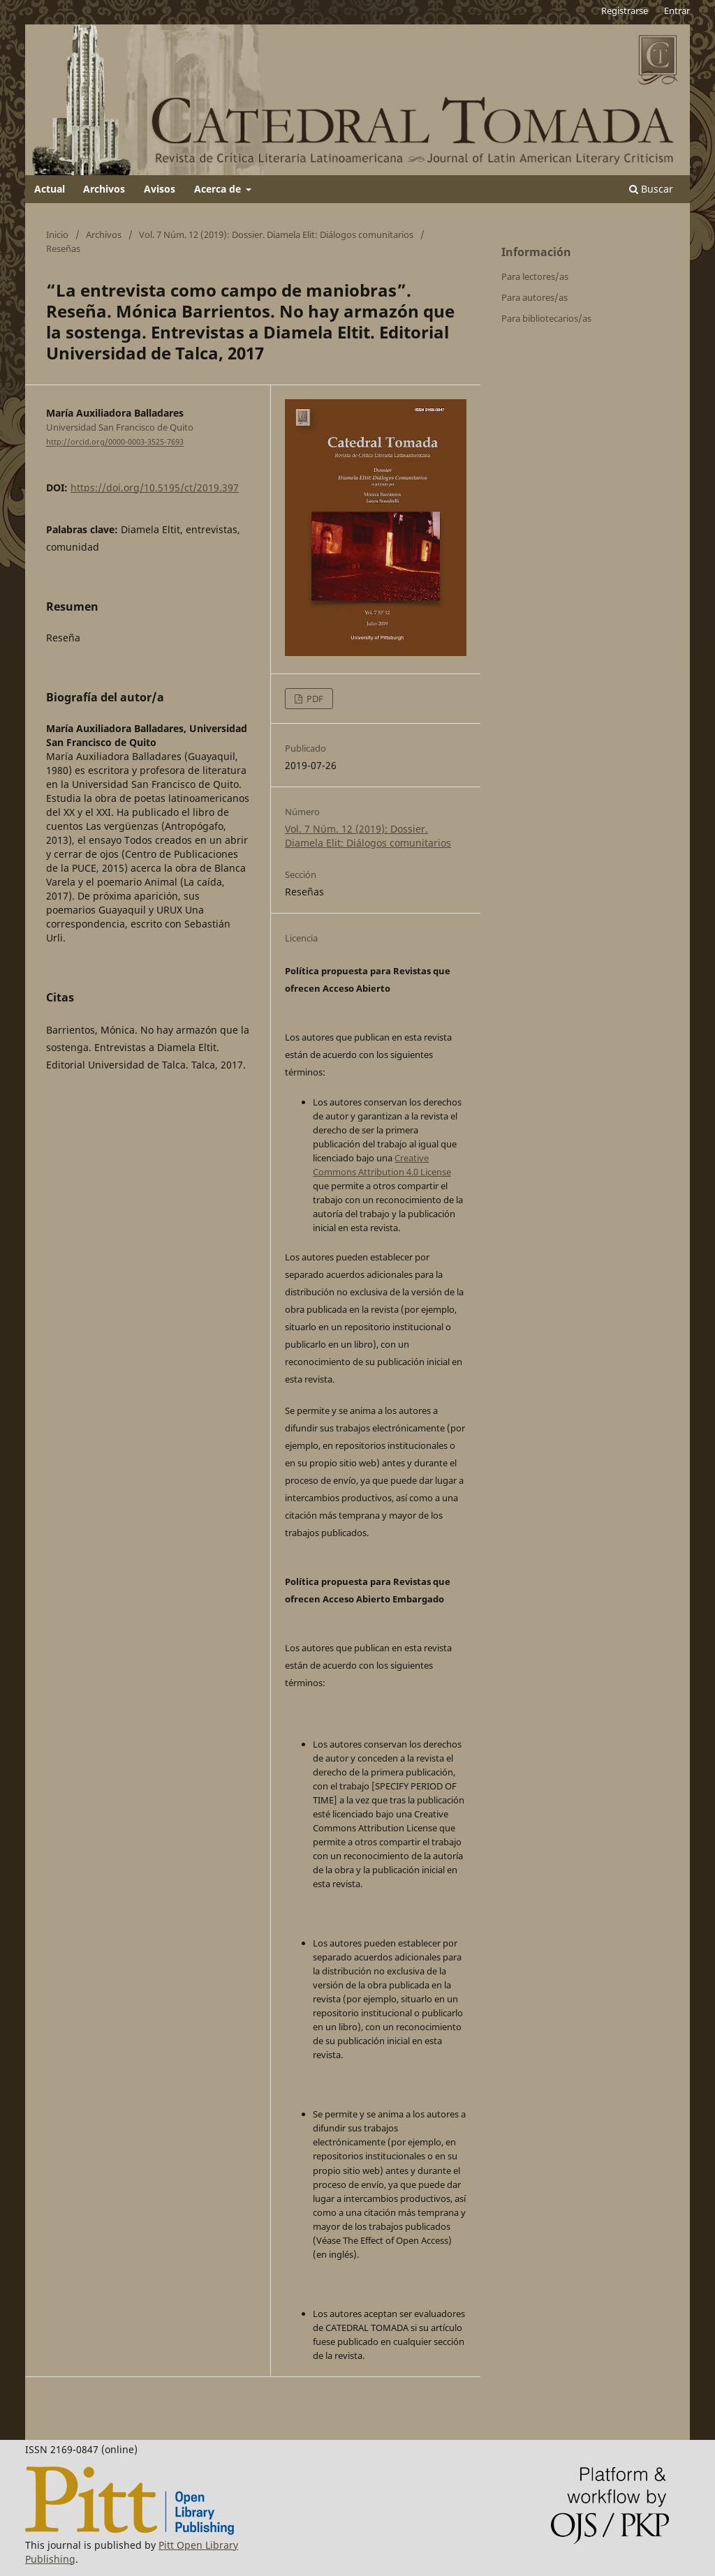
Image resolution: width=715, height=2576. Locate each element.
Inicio (57, 234)
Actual (49, 188)
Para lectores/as (534, 276)
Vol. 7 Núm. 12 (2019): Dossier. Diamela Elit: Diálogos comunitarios (276, 234)
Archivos (104, 188)
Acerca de (219, 188)
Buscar (651, 188)
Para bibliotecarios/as (546, 318)
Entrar (677, 10)
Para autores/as (534, 297)
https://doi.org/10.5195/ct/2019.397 (155, 487)
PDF (313, 698)
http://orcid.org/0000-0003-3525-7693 (115, 442)
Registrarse (624, 10)
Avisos (159, 188)
